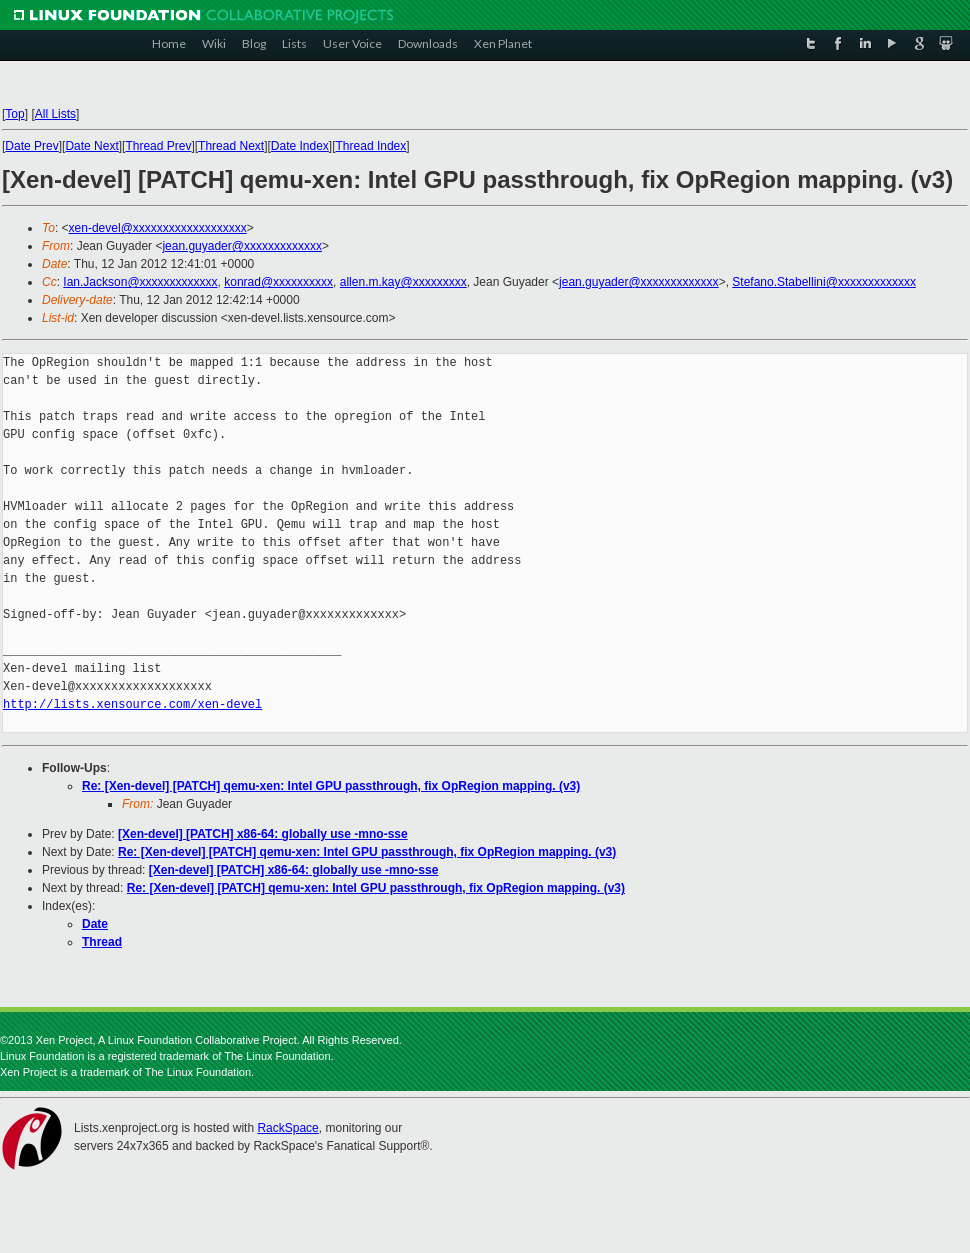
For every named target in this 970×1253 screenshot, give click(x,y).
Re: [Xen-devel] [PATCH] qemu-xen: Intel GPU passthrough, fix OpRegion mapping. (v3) (331, 786)
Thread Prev (158, 146)
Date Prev (31, 146)
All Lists (55, 114)
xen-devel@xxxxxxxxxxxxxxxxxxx (158, 228)
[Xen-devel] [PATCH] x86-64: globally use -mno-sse (263, 834)
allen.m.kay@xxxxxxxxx (403, 282)
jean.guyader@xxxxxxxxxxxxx (242, 246)
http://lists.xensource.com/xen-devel (132, 704)
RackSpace (287, 1128)
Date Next (91, 146)
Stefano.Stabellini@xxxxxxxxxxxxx (824, 282)
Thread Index (371, 146)
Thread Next (231, 146)
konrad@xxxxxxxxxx (278, 282)
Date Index (300, 146)
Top (14, 114)
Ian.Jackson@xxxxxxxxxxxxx (140, 282)
